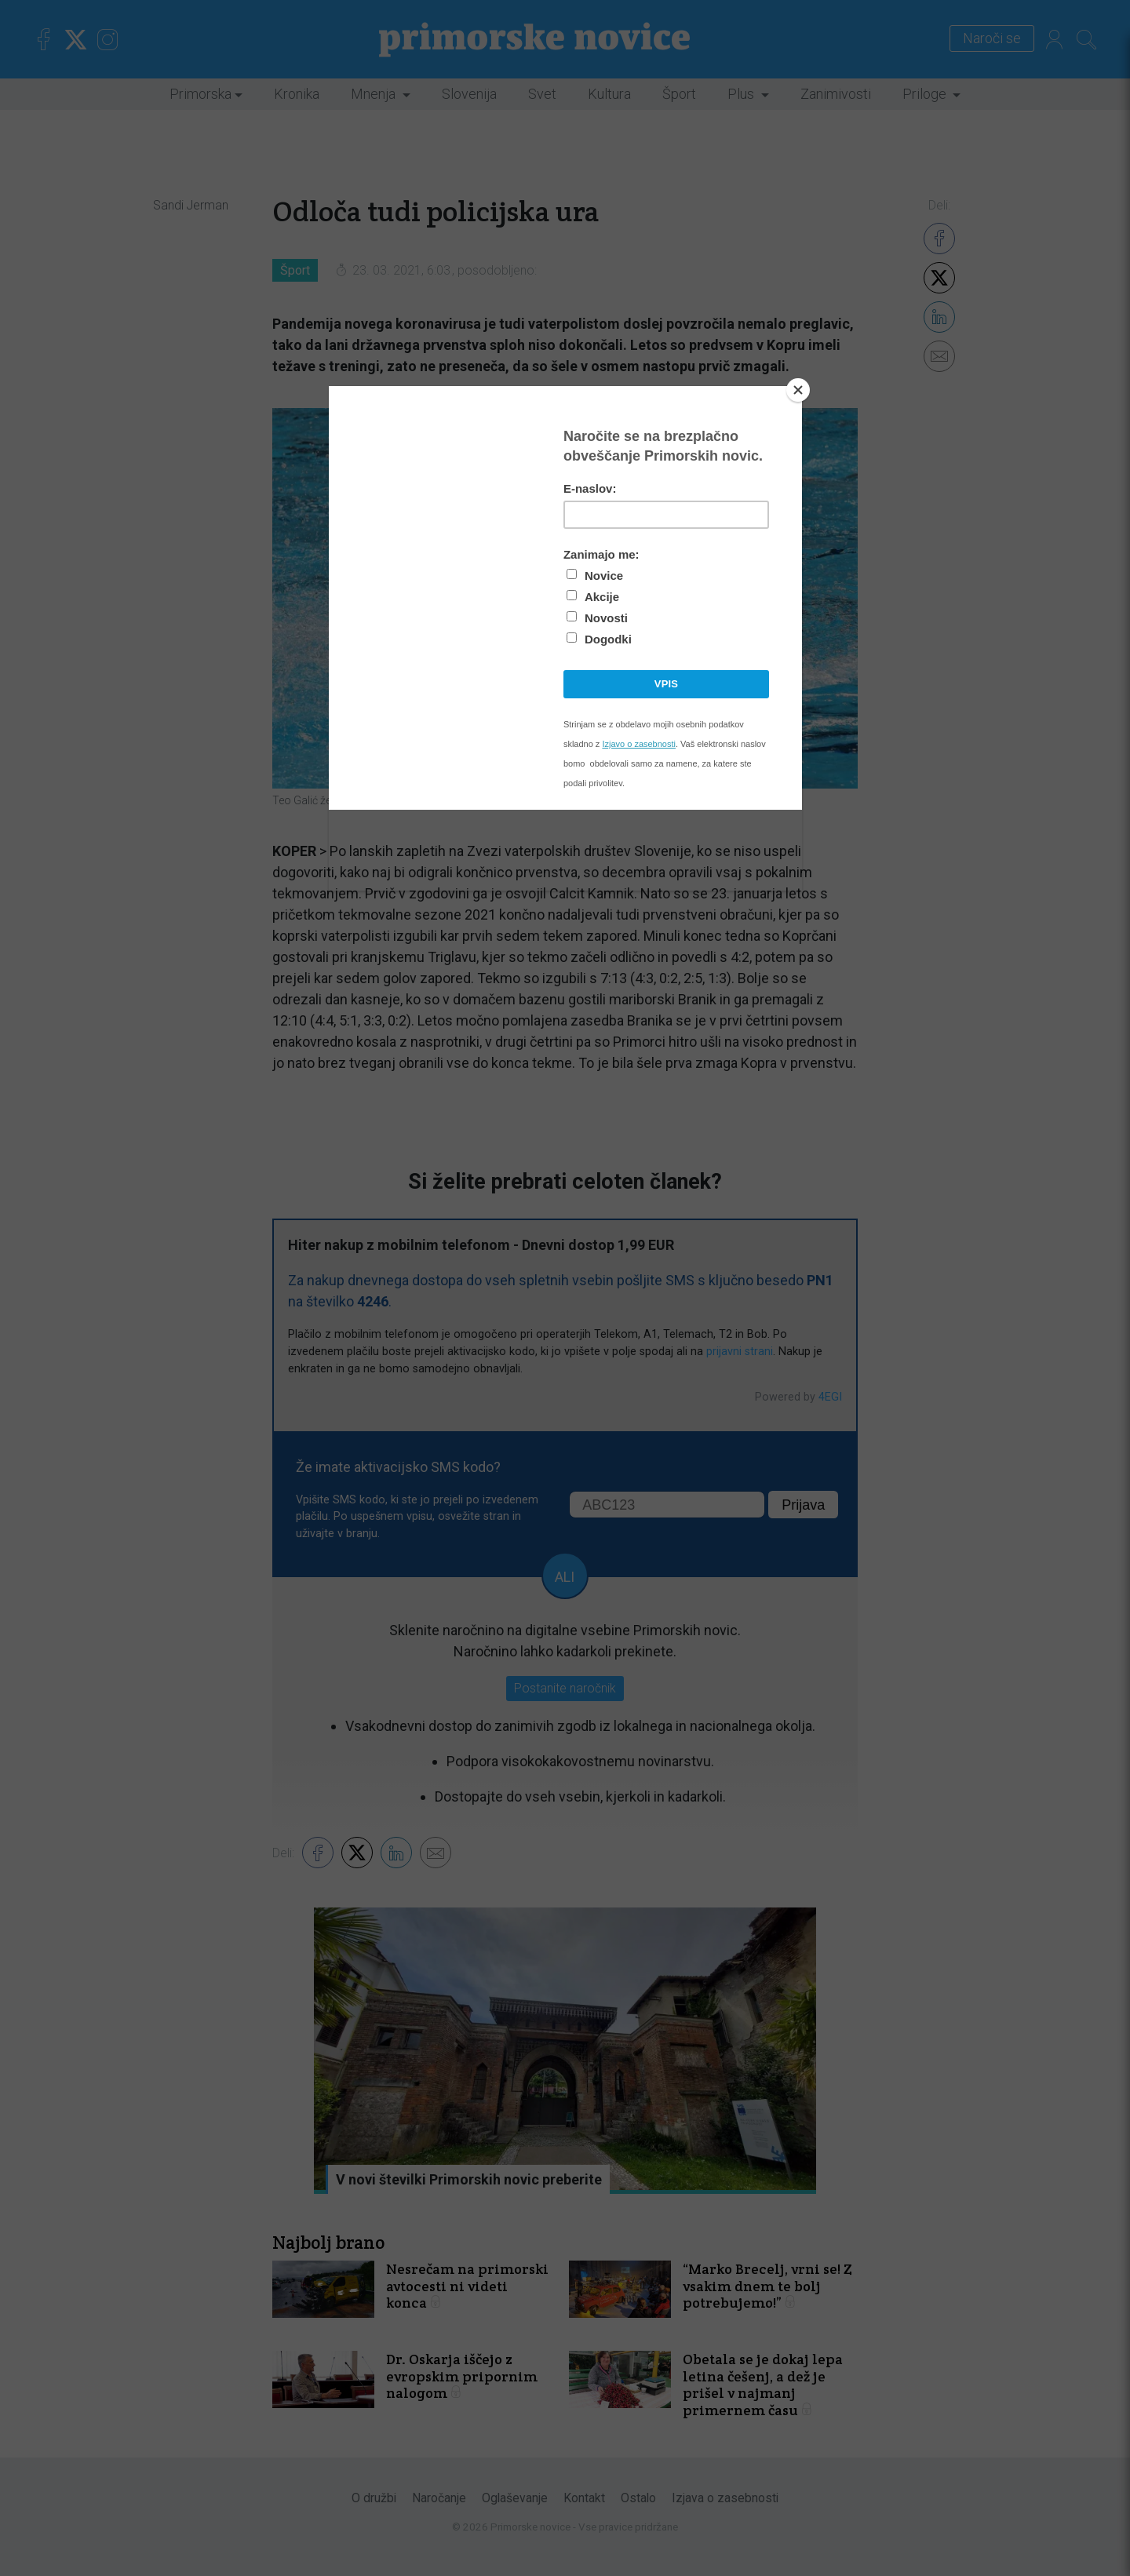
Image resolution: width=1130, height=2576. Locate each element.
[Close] (798, 390)
